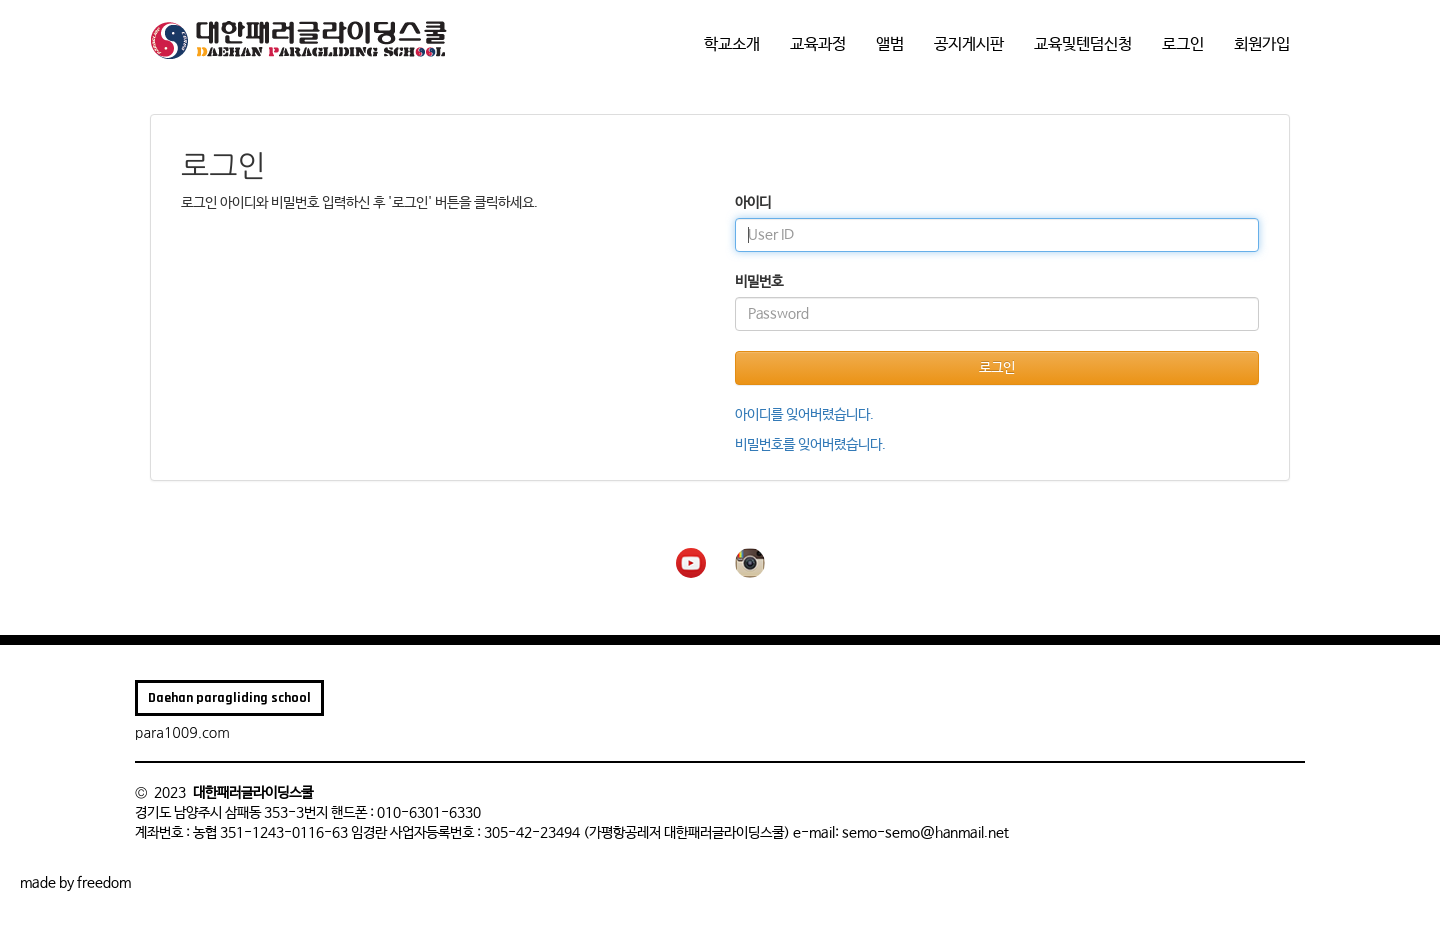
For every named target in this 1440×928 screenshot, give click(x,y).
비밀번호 (759, 282)
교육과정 (818, 44)
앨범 (890, 44)
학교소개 (732, 44)
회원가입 (1262, 44)
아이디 (753, 203)
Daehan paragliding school (229, 698)
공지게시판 (969, 44)
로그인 (1183, 44)
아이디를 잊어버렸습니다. (804, 415)
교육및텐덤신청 (1083, 44)
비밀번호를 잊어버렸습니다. (810, 445)
